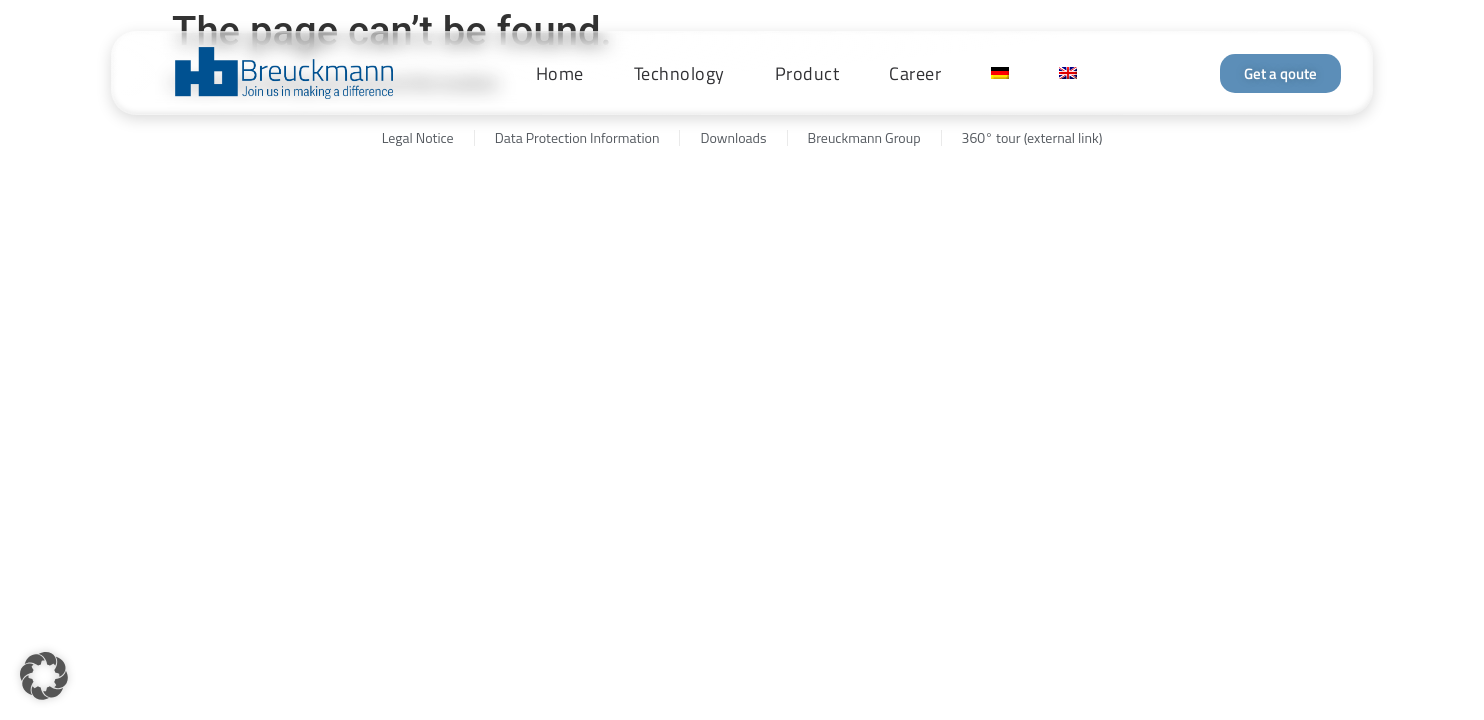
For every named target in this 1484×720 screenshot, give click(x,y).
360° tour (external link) (1032, 137)
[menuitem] (1000, 73)
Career (915, 73)
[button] (44, 676)
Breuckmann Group (864, 137)
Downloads (733, 137)
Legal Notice (418, 137)
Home (560, 73)
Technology (679, 73)
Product (807, 73)
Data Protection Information (577, 137)
